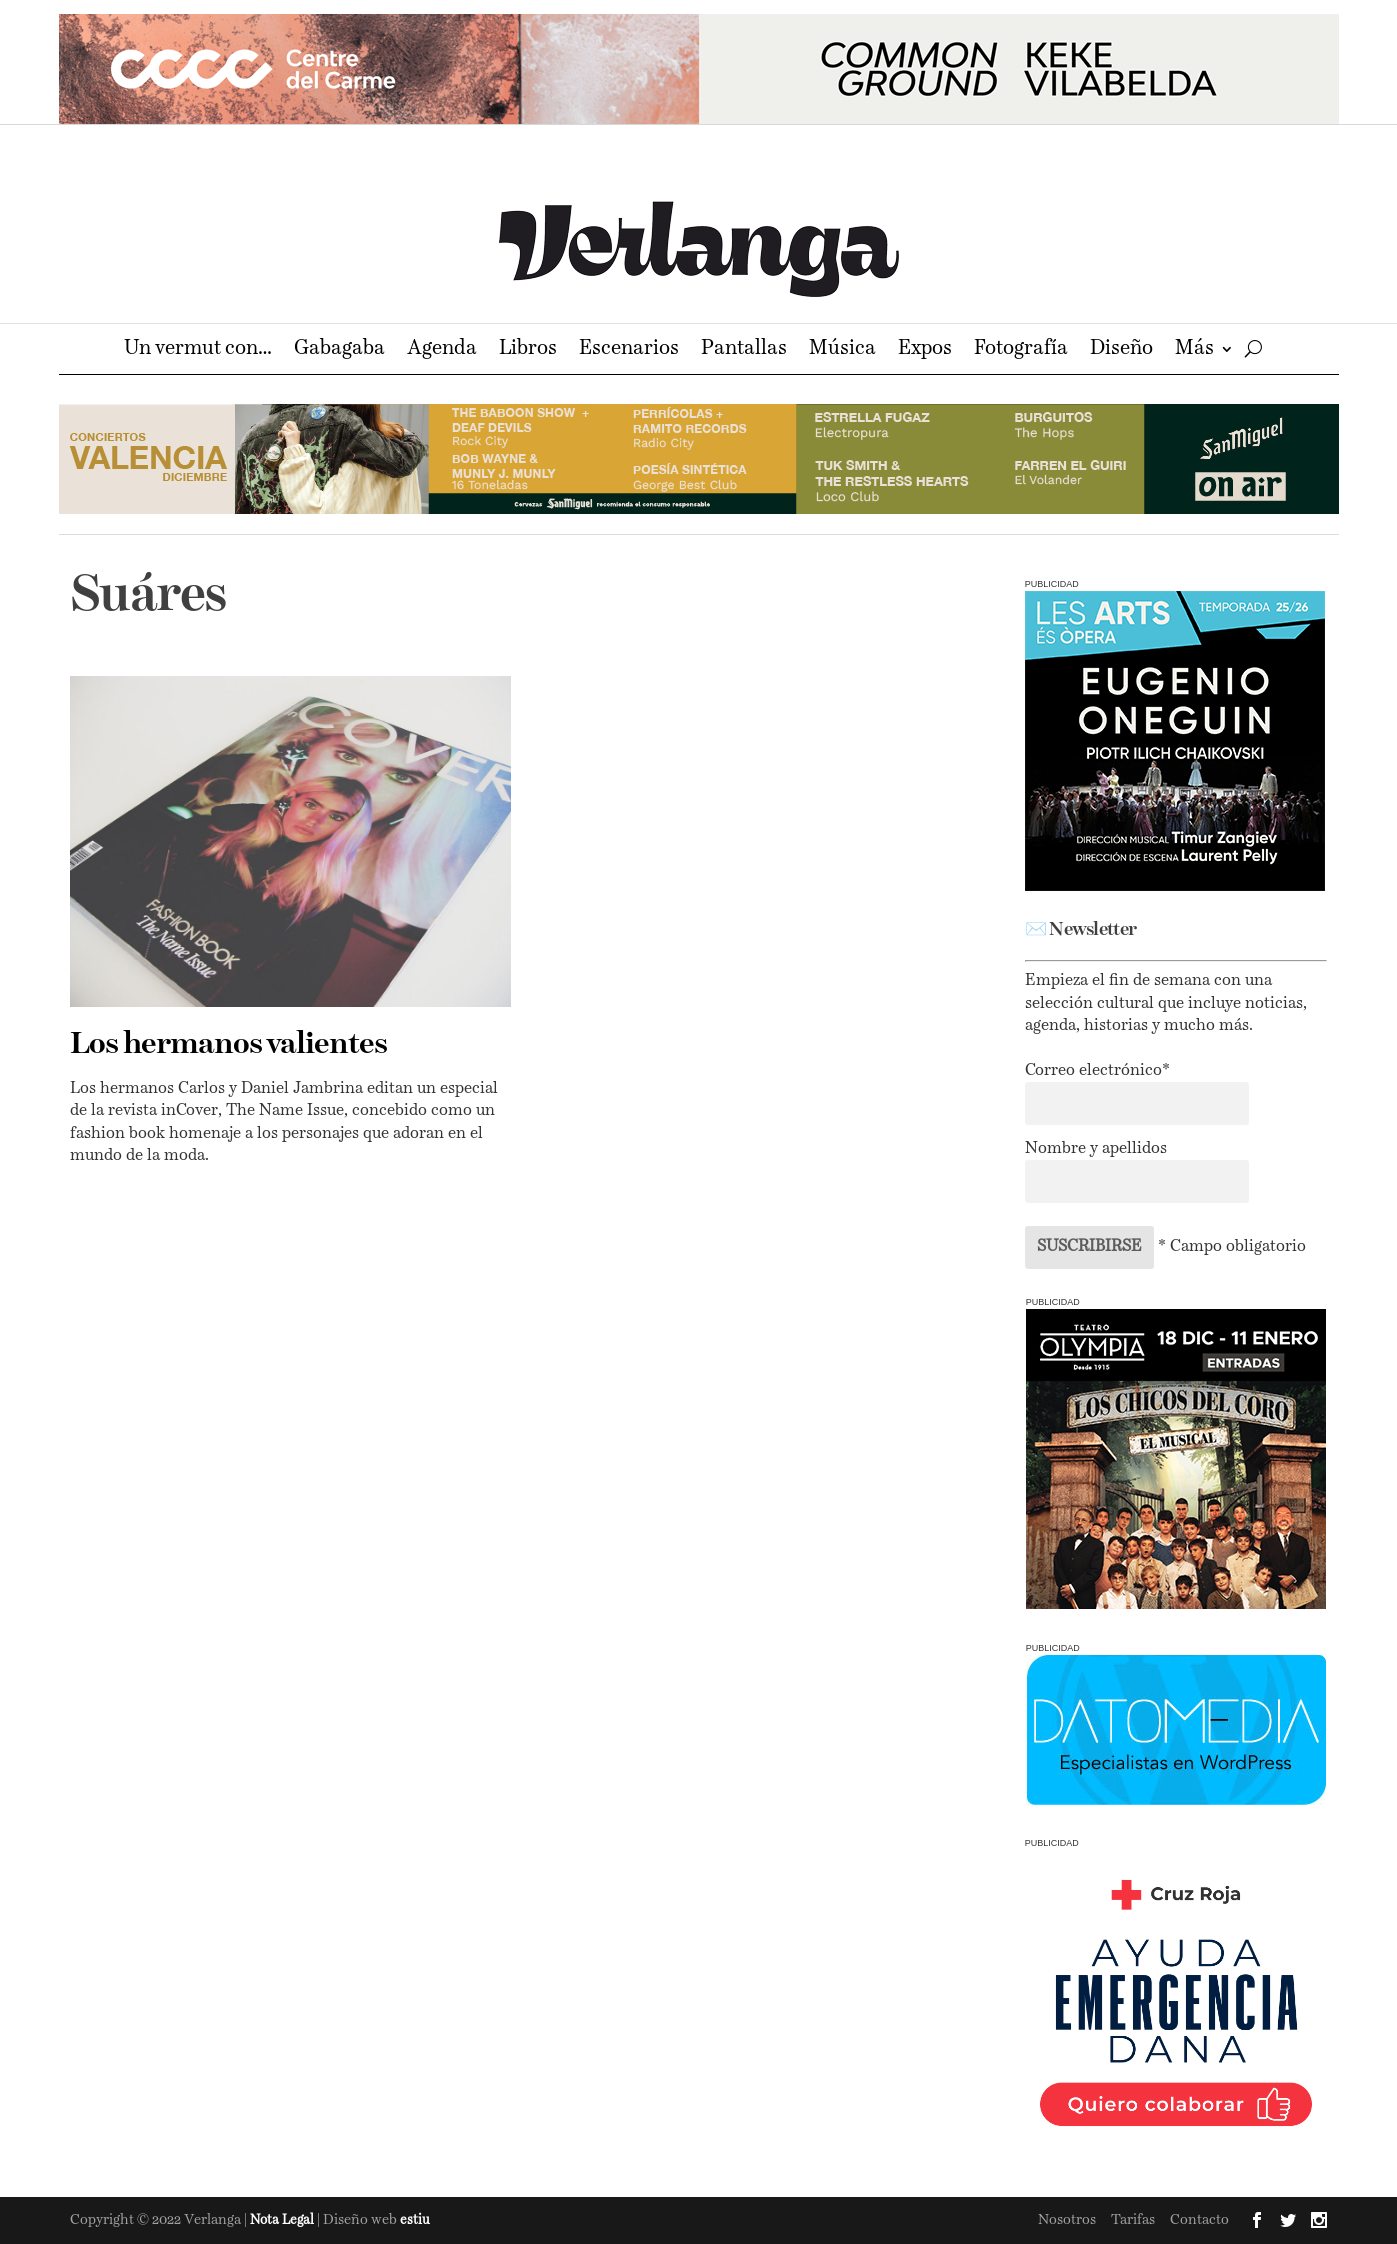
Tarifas (1133, 2220)
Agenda (442, 350)
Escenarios (629, 350)
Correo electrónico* (1097, 1071)
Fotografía (1021, 350)
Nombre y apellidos (1096, 1149)
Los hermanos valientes (228, 1045)
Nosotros (1067, 2220)
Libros (528, 350)
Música (842, 350)
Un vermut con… (198, 350)
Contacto (1199, 2220)
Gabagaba (339, 350)
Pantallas (744, 350)
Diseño (1121, 350)
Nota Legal (283, 2220)
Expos (925, 350)
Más (1194, 350)
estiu (415, 2220)
